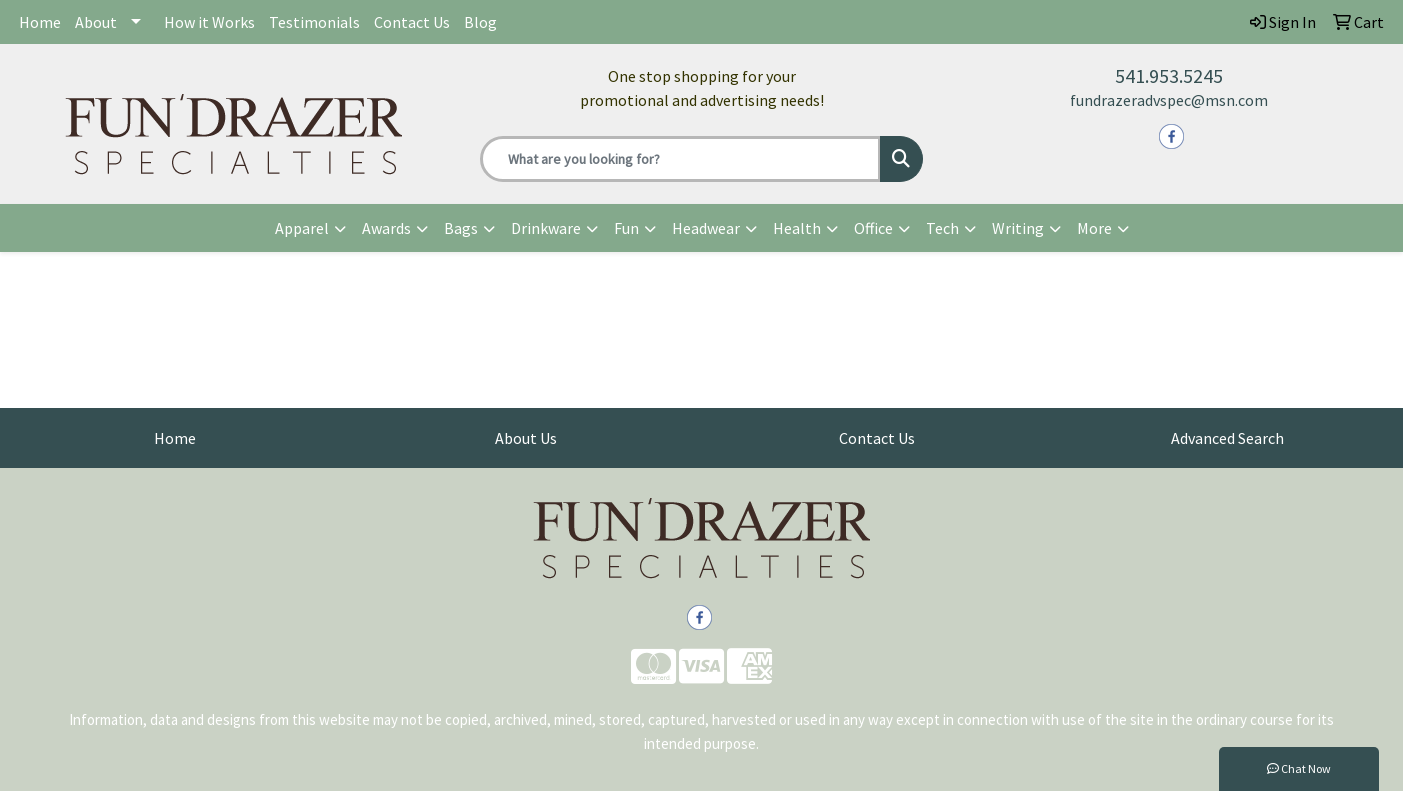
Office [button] (873, 228)
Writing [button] (1018, 228)
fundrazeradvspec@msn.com (1169, 100)
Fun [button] (626, 228)
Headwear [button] (706, 228)
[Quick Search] (681, 159)
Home (40, 22)
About (96, 22)
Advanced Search (1227, 438)
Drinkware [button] (546, 228)
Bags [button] (461, 228)
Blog (480, 22)
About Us (526, 438)
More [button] (1094, 228)
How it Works (209, 22)
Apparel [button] (302, 228)
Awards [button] (386, 228)
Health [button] (797, 228)
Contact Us (412, 22)
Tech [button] (942, 228)
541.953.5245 (1169, 75)
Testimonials (314, 22)
